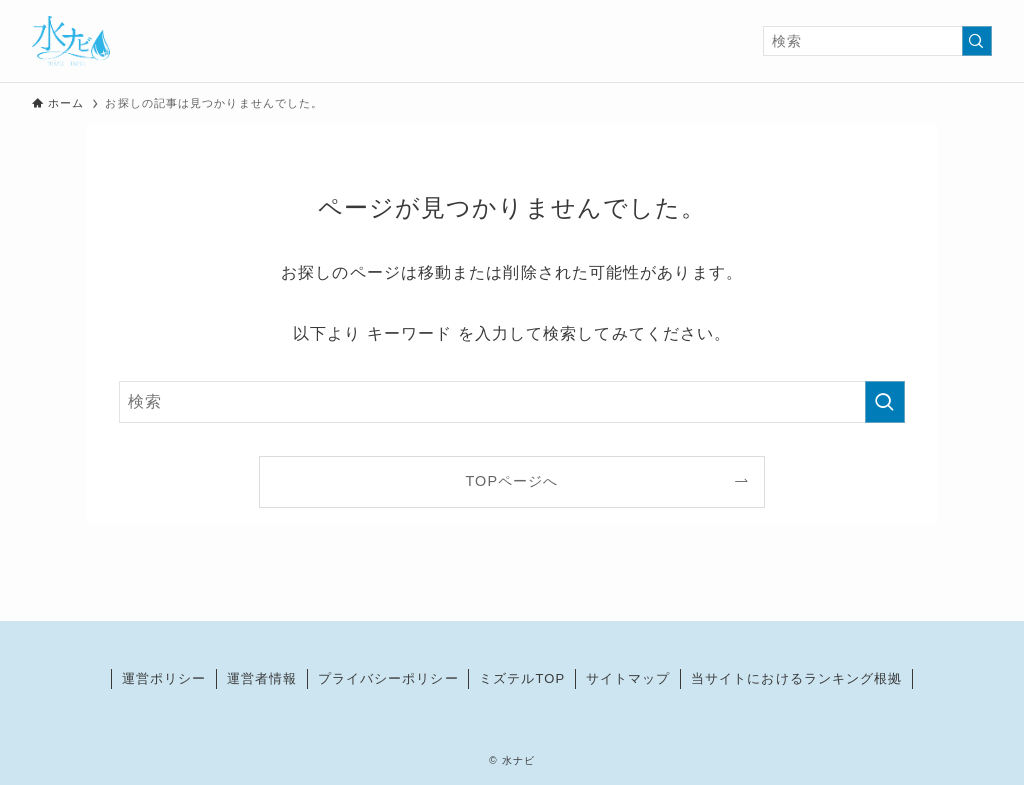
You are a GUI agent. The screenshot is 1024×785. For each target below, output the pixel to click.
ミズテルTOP (522, 678)
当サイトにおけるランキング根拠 (797, 678)
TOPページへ (511, 481)
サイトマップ (628, 678)
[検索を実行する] (977, 41)
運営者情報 (262, 678)
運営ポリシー (164, 678)
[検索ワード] (877, 41)
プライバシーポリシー (388, 678)
